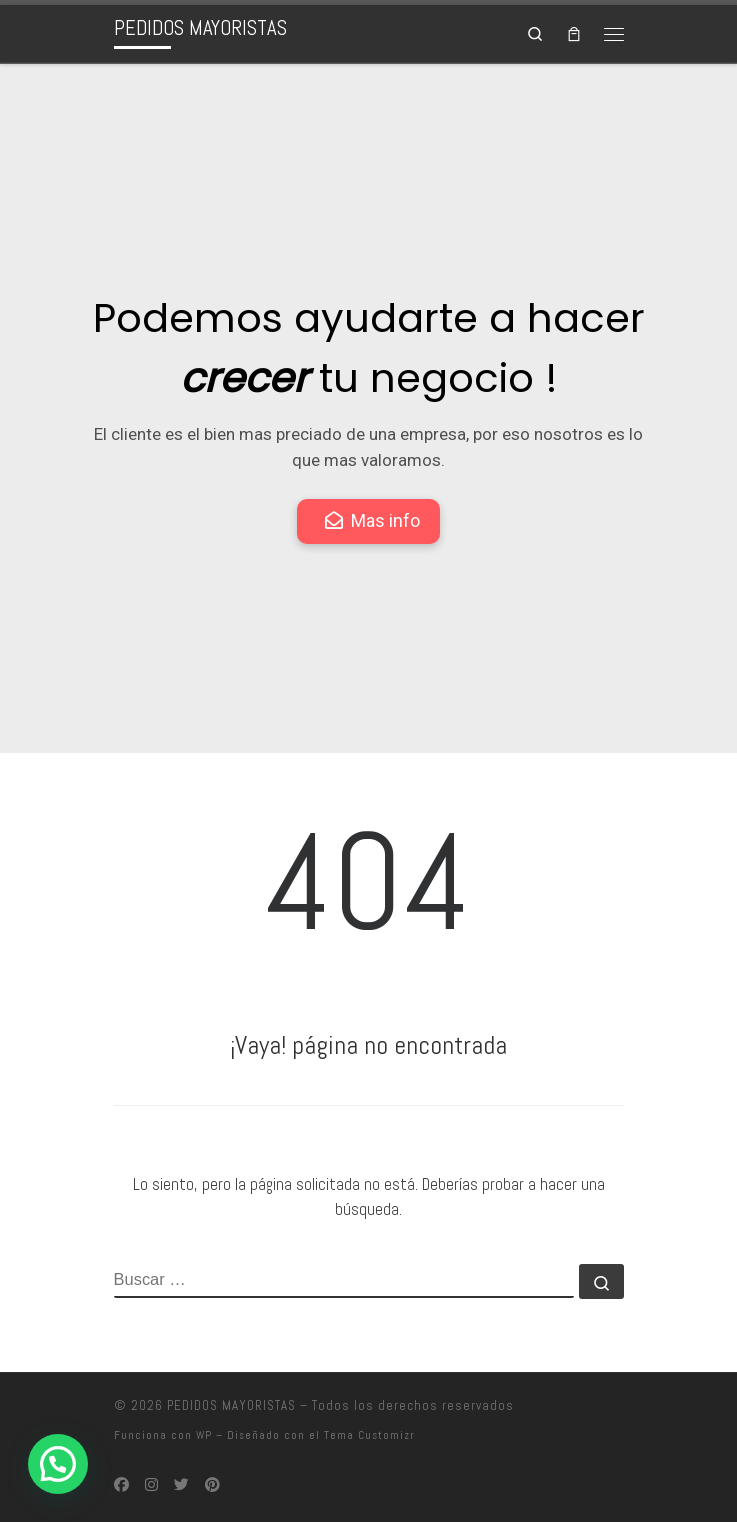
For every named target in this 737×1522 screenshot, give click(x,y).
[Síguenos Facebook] (121, 1485)
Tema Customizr (369, 1435)
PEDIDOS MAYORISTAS (231, 1405)
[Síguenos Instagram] (151, 1485)
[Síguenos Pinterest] (212, 1485)
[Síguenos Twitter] (181, 1485)
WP (204, 1435)
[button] (58, 1464)
